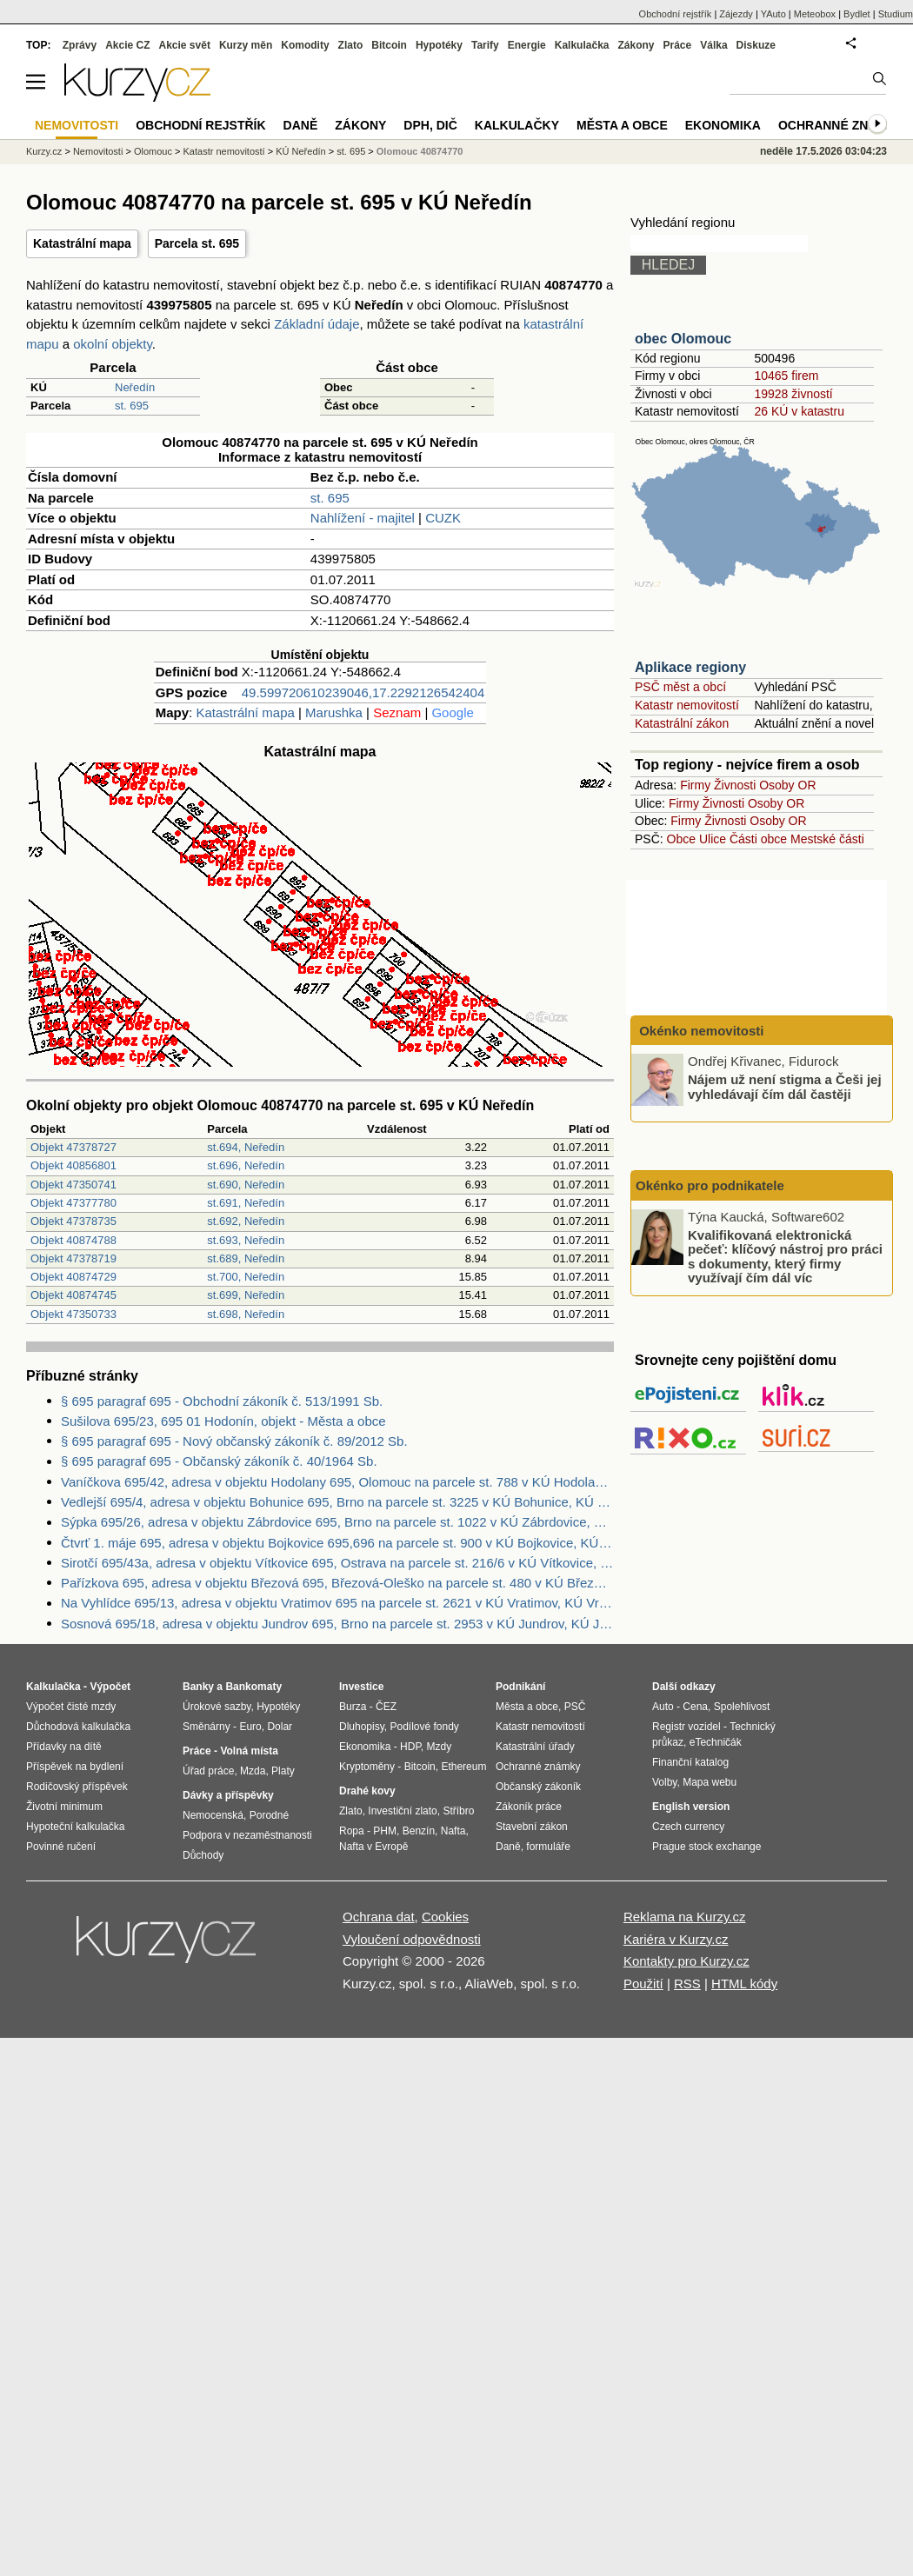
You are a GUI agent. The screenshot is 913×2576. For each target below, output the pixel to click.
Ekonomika (723, 125)
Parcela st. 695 (197, 243)
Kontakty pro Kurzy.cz (686, 1961)
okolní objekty (112, 343)
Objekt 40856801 (73, 1165)
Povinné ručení (61, 1846)
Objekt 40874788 (73, 1240)
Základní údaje (316, 323)
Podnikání (520, 1687)
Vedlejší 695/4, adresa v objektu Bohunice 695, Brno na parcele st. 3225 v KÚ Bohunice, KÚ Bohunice (337, 1501)
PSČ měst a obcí (680, 687)
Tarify (485, 45)
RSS (687, 1983)
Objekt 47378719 (73, 1258)
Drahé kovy (367, 1791)
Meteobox (815, 14)
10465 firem (786, 376)
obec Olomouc (683, 338)
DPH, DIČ (429, 125)
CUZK (443, 517)
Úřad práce (208, 1771)
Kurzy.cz (44, 151)
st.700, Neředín (245, 1276)
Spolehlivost (742, 1707)
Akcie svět (184, 45)
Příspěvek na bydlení (74, 1767)
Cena (695, 1707)
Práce (677, 45)
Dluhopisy (361, 1727)
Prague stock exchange (706, 1846)
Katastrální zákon (682, 723)
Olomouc (153, 151)
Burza (352, 1707)
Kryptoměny (367, 1767)
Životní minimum (64, 1807)
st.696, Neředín (245, 1165)
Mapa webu (709, 1782)
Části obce (758, 839)
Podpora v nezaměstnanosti (247, 1835)
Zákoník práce (529, 1807)
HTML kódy (744, 1983)
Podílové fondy (424, 1727)
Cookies (445, 1916)
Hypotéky (439, 45)
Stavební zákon (532, 1827)
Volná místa (248, 1751)
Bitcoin (389, 45)
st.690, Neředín (245, 1184)
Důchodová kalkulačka (78, 1727)
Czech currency (688, 1827)
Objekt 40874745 (73, 1294)
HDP (410, 1747)
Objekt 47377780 (73, 1202)
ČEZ (386, 1707)
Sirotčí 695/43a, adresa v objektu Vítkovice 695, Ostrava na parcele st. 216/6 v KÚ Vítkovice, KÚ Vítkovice (337, 1562)
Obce (681, 839)
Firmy (695, 785)
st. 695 (132, 405)
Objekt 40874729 (73, 1276)
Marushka (334, 712)
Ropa (351, 1831)
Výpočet (110, 1687)
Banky (198, 1687)
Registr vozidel (686, 1727)
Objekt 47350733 (73, 1314)
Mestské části (827, 839)
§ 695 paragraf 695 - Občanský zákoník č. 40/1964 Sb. (219, 1461)
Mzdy (439, 1747)
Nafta (453, 1831)
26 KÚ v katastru (799, 411)
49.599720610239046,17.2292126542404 (363, 692)
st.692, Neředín (245, 1221)
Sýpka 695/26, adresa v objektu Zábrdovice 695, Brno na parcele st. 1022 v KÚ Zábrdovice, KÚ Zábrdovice (337, 1521)
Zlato (350, 45)
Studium (895, 14)
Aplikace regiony (690, 667)
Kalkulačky (517, 125)
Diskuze (756, 45)
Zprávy (80, 45)
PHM (385, 1831)
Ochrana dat (379, 1916)
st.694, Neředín (245, 1147)
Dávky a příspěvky (228, 1795)
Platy (283, 1771)
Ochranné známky (841, 125)
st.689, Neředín (245, 1258)
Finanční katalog (690, 1762)
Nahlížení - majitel (362, 517)
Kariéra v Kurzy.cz (676, 1939)
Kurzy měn (245, 45)
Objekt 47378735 (73, 1221)
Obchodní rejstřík (675, 14)
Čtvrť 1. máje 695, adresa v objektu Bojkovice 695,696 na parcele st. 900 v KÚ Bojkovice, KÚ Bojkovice (337, 1542)
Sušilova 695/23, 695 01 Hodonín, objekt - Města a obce (223, 1421)
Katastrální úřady (535, 1747)
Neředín (135, 387)
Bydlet (856, 14)
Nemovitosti (98, 151)
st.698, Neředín (245, 1314)
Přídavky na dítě (64, 1747)
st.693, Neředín (245, 1240)
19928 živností (793, 394)
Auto (663, 1707)
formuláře (548, 1846)
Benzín (419, 1831)
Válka (713, 45)
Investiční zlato (402, 1811)
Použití (643, 1983)
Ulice (712, 839)
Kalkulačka (582, 45)
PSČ (575, 1707)
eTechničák (716, 1742)
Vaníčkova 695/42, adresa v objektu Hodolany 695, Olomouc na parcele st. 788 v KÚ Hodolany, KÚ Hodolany (337, 1481)
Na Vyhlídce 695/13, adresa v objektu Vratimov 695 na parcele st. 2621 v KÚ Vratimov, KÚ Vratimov (337, 1602)
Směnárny (206, 1727)
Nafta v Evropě (373, 1846)
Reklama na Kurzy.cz (684, 1916)
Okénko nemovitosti (700, 1030)
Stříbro (458, 1811)
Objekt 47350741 (73, 1184)
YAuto (773, 14)
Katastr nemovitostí (687, 705)
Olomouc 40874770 (420, 151)
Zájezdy (736, 14)
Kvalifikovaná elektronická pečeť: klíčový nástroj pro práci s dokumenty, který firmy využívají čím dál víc (785, 1256)
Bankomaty (253, 1687)
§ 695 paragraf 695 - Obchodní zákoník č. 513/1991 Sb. (222, 1401)
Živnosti (735, 785)
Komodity (305, 45)
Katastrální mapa (82, 243)
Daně (300, 125)
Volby (664, 1782)
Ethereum (463, 1767)
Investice (361, 1687)
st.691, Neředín (245, 1202)
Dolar (279, 1727)
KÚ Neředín (300, 151)
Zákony (635, 45)
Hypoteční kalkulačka (75, 1827)
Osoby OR (787, 785)
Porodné (269, 1815)
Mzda (252, 1771)
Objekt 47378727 (73, 1147)
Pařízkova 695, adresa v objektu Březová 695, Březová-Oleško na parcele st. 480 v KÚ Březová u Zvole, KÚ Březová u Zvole (337, 1582)
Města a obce (622, 125)
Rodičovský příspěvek (77, 1787)
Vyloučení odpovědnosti (412, 1939)
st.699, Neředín (245, 1294)
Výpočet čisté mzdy (71, 1707)
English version (691, 1807)
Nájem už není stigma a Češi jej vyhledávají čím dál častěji (785, 1087)
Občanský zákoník (538, 1787)
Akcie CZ (127, 45)
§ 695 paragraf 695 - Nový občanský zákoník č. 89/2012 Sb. (234, 1441)
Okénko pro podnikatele (710, 1185)
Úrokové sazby (216, 1707)
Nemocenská (213, 1815)
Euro (250, 1727)
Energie (527, 45)
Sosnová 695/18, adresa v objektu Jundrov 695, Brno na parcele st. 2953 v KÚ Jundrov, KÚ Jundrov (337, 1623)
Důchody (203, 1855)
